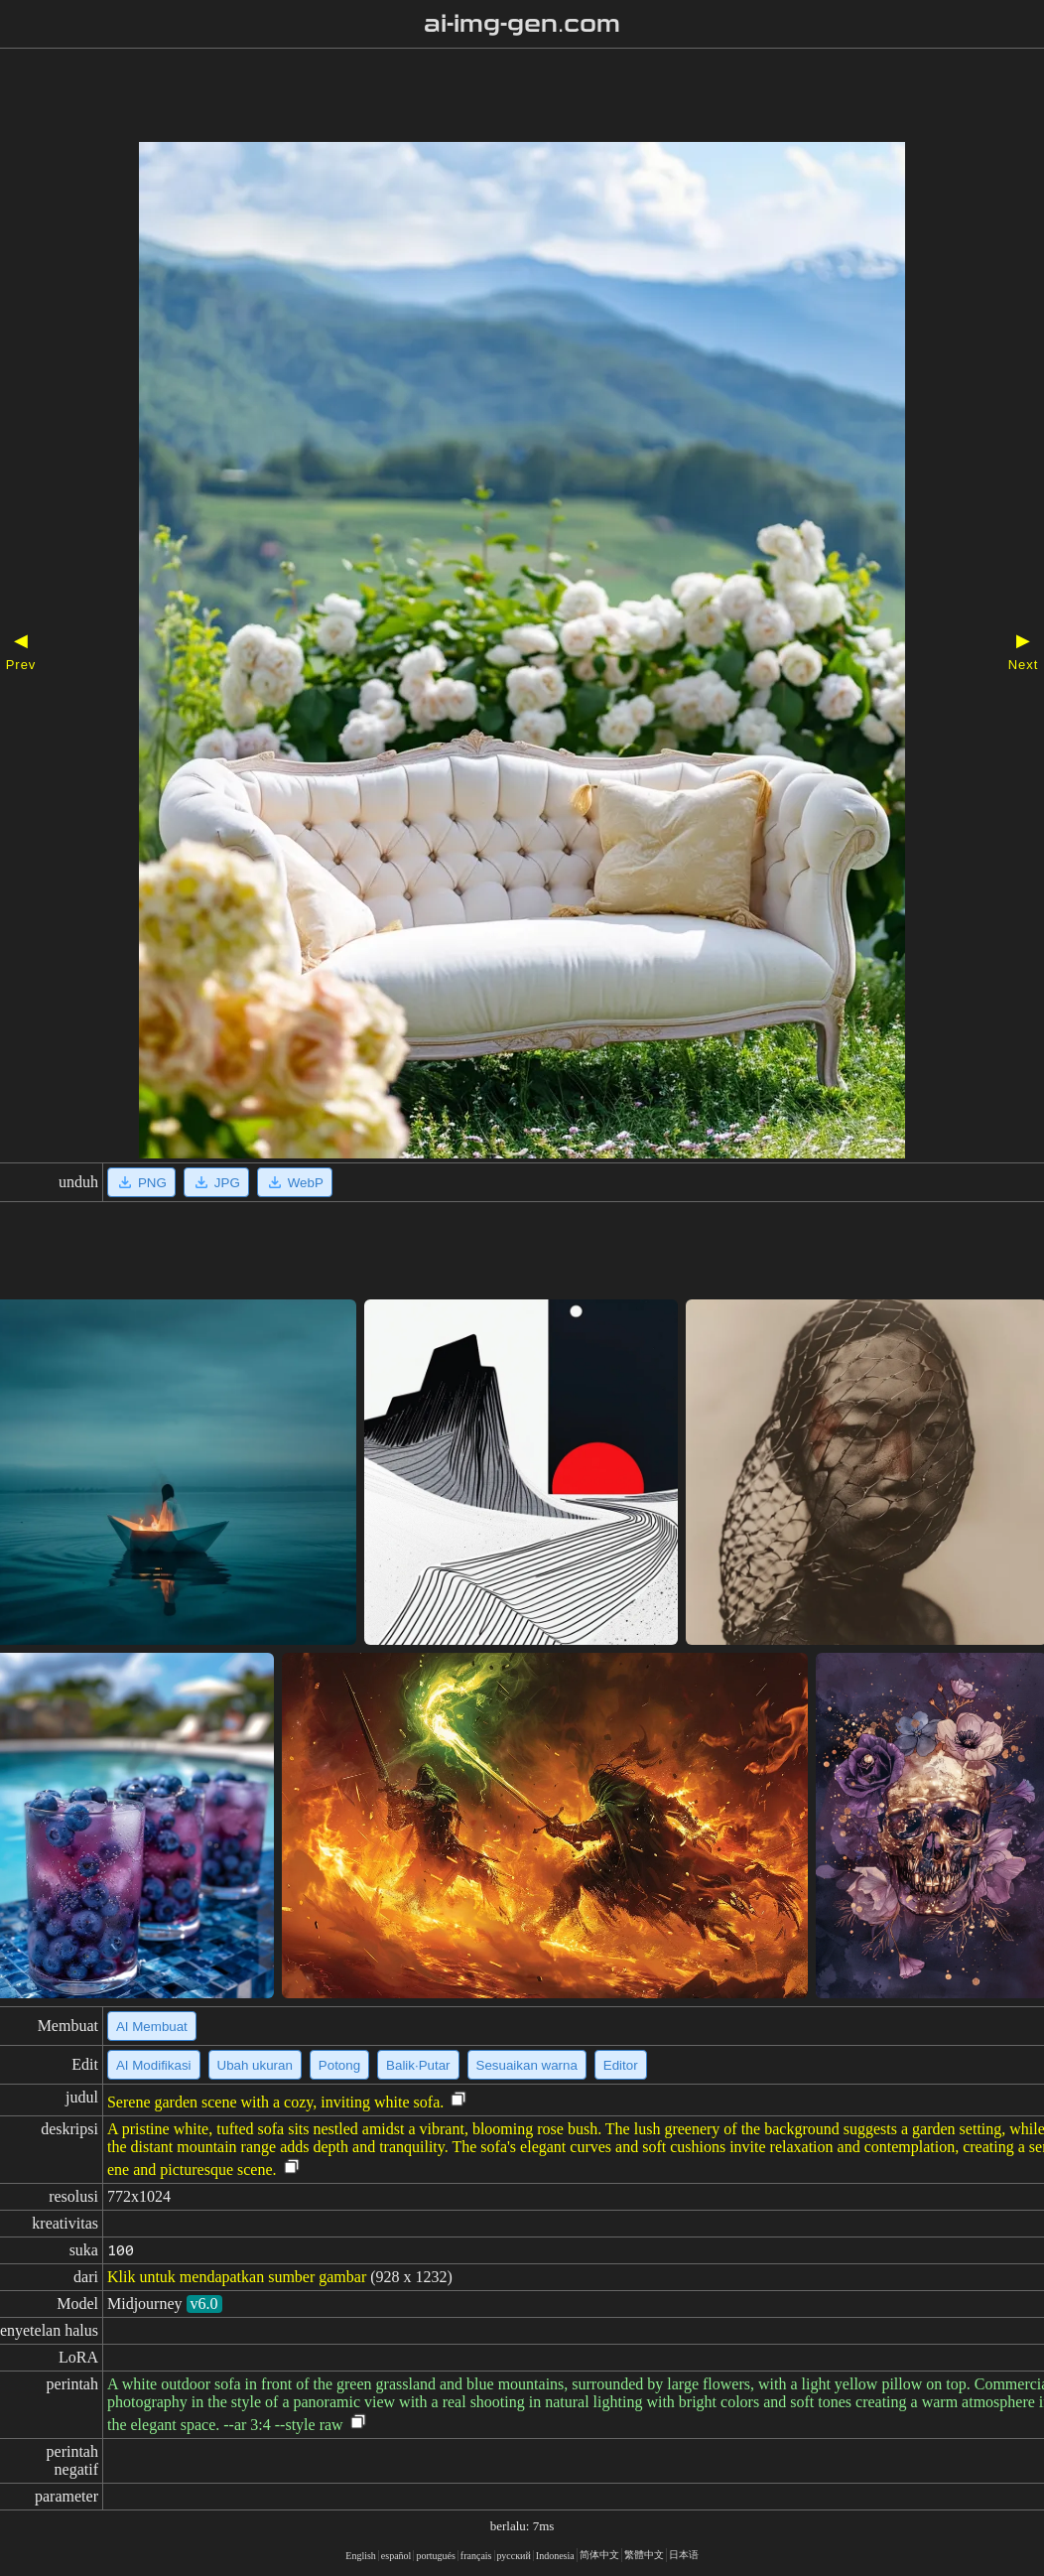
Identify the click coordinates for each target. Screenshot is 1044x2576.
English (360, 2555)
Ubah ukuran (255, 2065)
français (476, 2555)
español (396, 2555)
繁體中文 (644, 2554)
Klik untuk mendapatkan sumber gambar (236, 2276)
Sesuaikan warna (527, 2065)
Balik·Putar (418, 2065)
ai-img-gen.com (522, 24)
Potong (339, 2065)
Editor (620, 2065)
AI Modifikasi (154, 2065)
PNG (141, 1182)
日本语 (684, 2554)
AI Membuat (152, 2026)
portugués (435, 2555)
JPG (216, 1182)
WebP (295, 1182)
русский (514, 2555)
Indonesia (555, 2555)
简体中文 (599, 2554)
